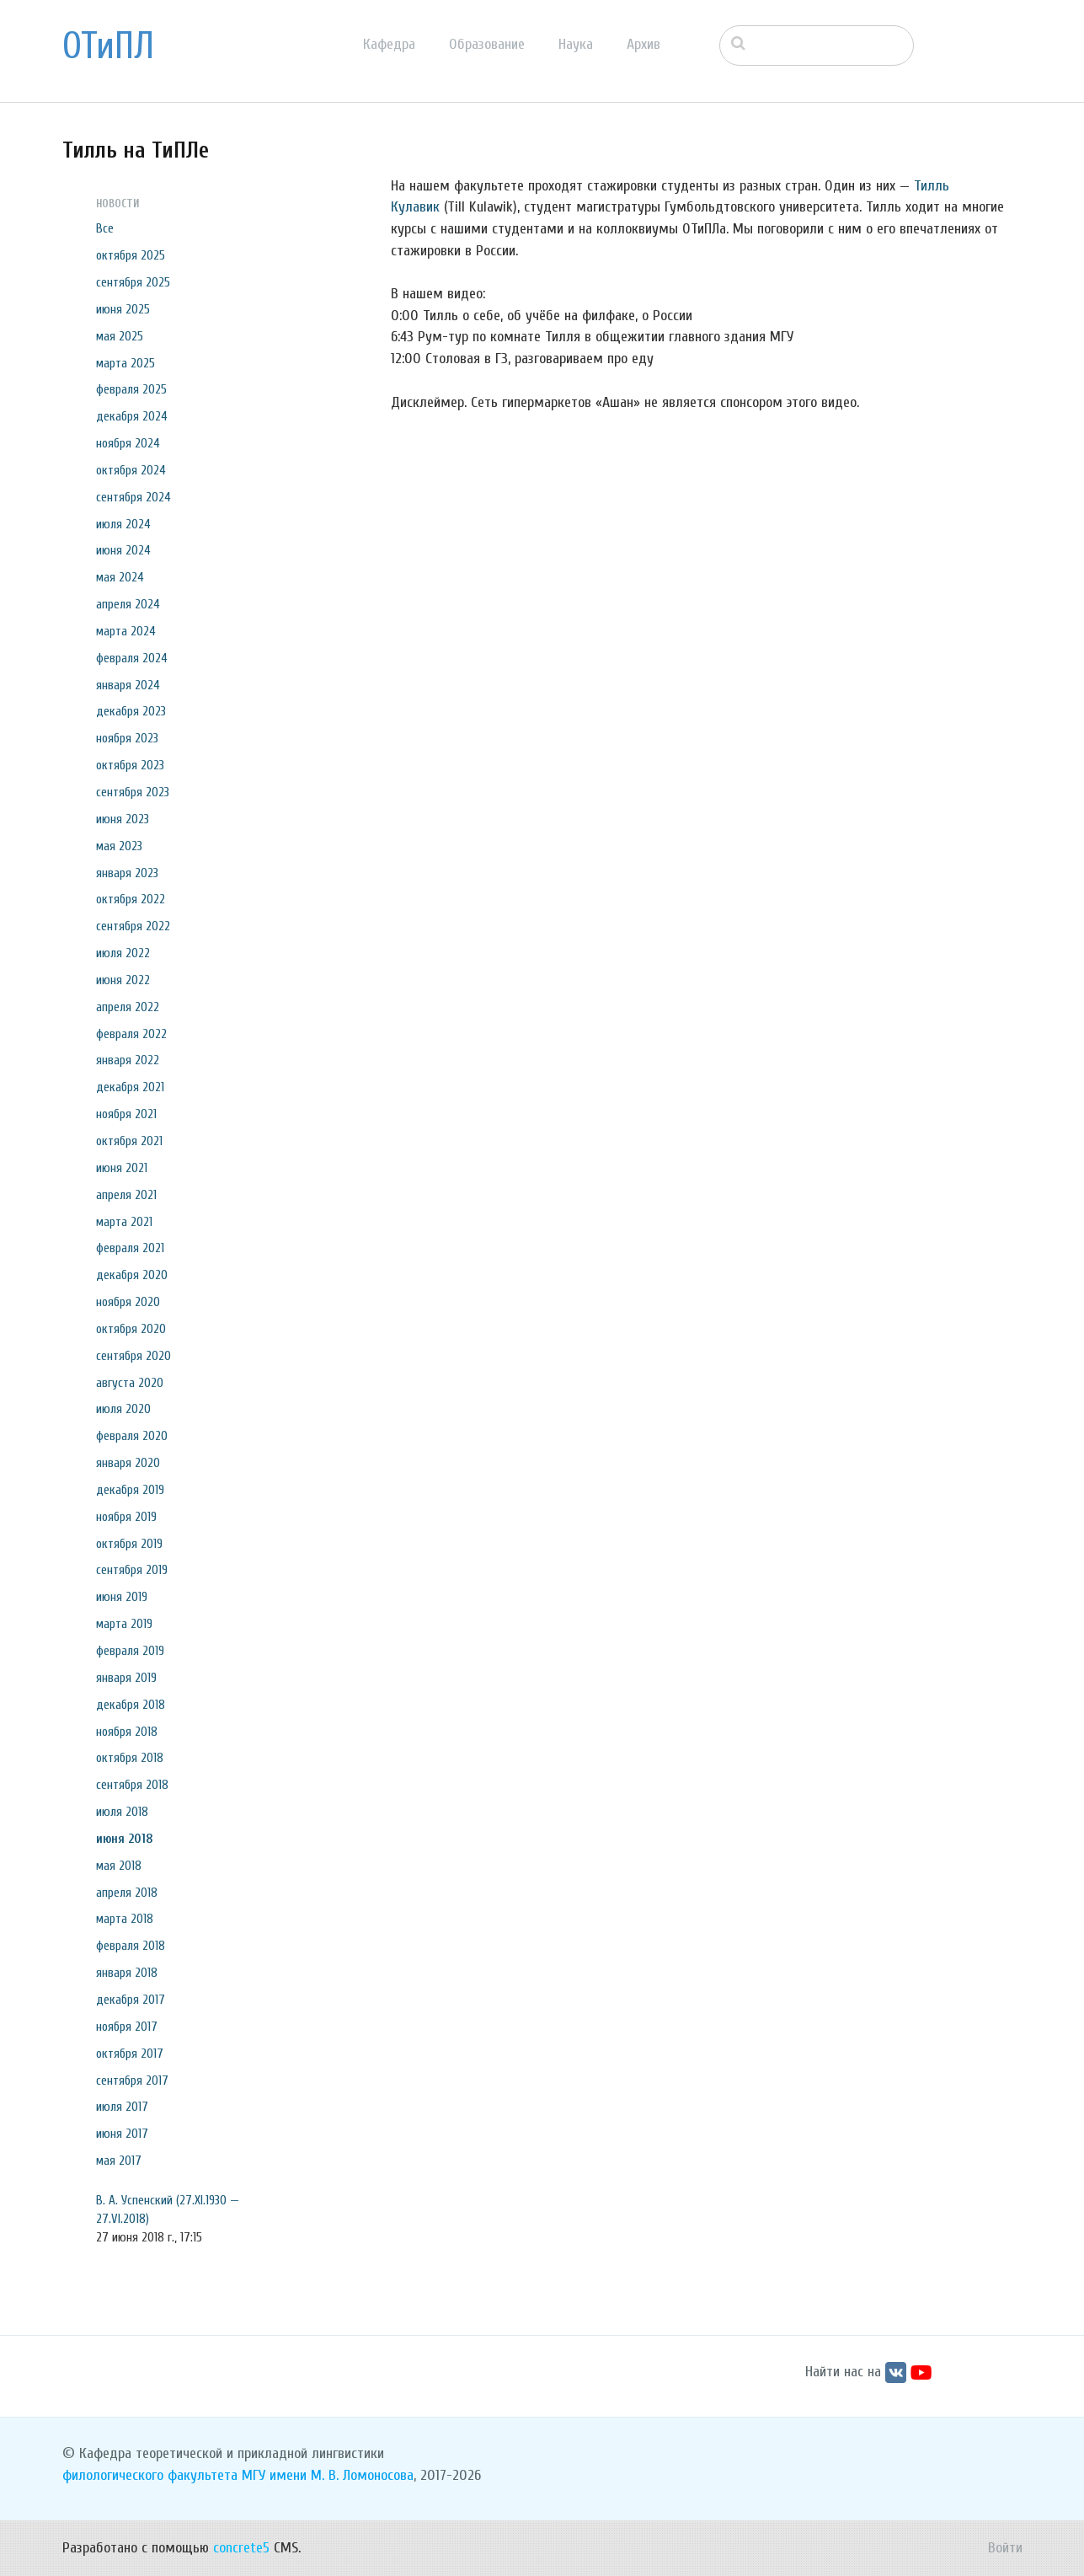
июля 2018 (122, 1811)
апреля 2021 (126, 1194)
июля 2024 (123, 524)
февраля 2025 (131, 389)
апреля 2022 (127, 1007)
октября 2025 (130, 255)
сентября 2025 (133, 282)
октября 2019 (129, 1543)
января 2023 (127, 873)
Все (105, 228)
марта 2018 (124, 1918)
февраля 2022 (131, 1034)
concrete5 (241, 2548)
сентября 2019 (132, 1569)
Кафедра (389, 44)
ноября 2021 (126, 1114)
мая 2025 (119, 336)
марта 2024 (126, 631)
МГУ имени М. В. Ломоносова (328, 2475)
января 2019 (126, 1677)
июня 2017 (122, 2133)
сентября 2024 (133, 497)
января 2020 (128, 1462)
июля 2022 (123, 953)
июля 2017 (122, 2106)
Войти (1005, 2548)
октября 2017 (129, 2053)
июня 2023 (122, 819)
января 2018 (127, 1972)
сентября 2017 (132, 2080)
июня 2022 (123, 980)
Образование (487, 44)
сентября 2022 (133, 926)
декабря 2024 (132, 416)
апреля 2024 (128, 604)
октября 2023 (130, 765)
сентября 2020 (133, 1355)
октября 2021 (129, 1141)
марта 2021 (124, 1221)
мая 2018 (119, 1865)
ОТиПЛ (108, 46)
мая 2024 (120, 577)
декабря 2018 (130, 1704)
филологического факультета (150, 2475)
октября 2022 (130, 899)
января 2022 (127, 1060)
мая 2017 (119, 2160)
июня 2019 (121, 1596)
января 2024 (128, 685)
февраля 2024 (132, 658)
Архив (643, 44)
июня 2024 (123, 550)
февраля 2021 (130, 1248)
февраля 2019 (130, 1650)
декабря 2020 (132, 1275)
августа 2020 (129, 1382)
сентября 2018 (132, 1784)
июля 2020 (123, 1409)
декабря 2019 (130, 1489)
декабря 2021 (130, 1087)
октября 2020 (131, 1328)
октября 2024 (131, 470)
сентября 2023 (132, 792)
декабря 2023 (131, 711)
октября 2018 (129, 1757)
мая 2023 (119, 846)
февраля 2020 (132, 1435)
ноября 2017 (127, 2026)
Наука (575, 44)
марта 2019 (124, 1623)
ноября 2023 (127, 738)
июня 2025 (123, 309)
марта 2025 (125, 363)
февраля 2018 (130, 1945)
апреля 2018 (127, 1892)
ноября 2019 (126, 1516)
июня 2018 (124, 1838)
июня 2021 (121, 1168)
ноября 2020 (128, 1301)
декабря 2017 (130, 1999)
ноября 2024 (128, 443)
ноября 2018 (127, 1731)
